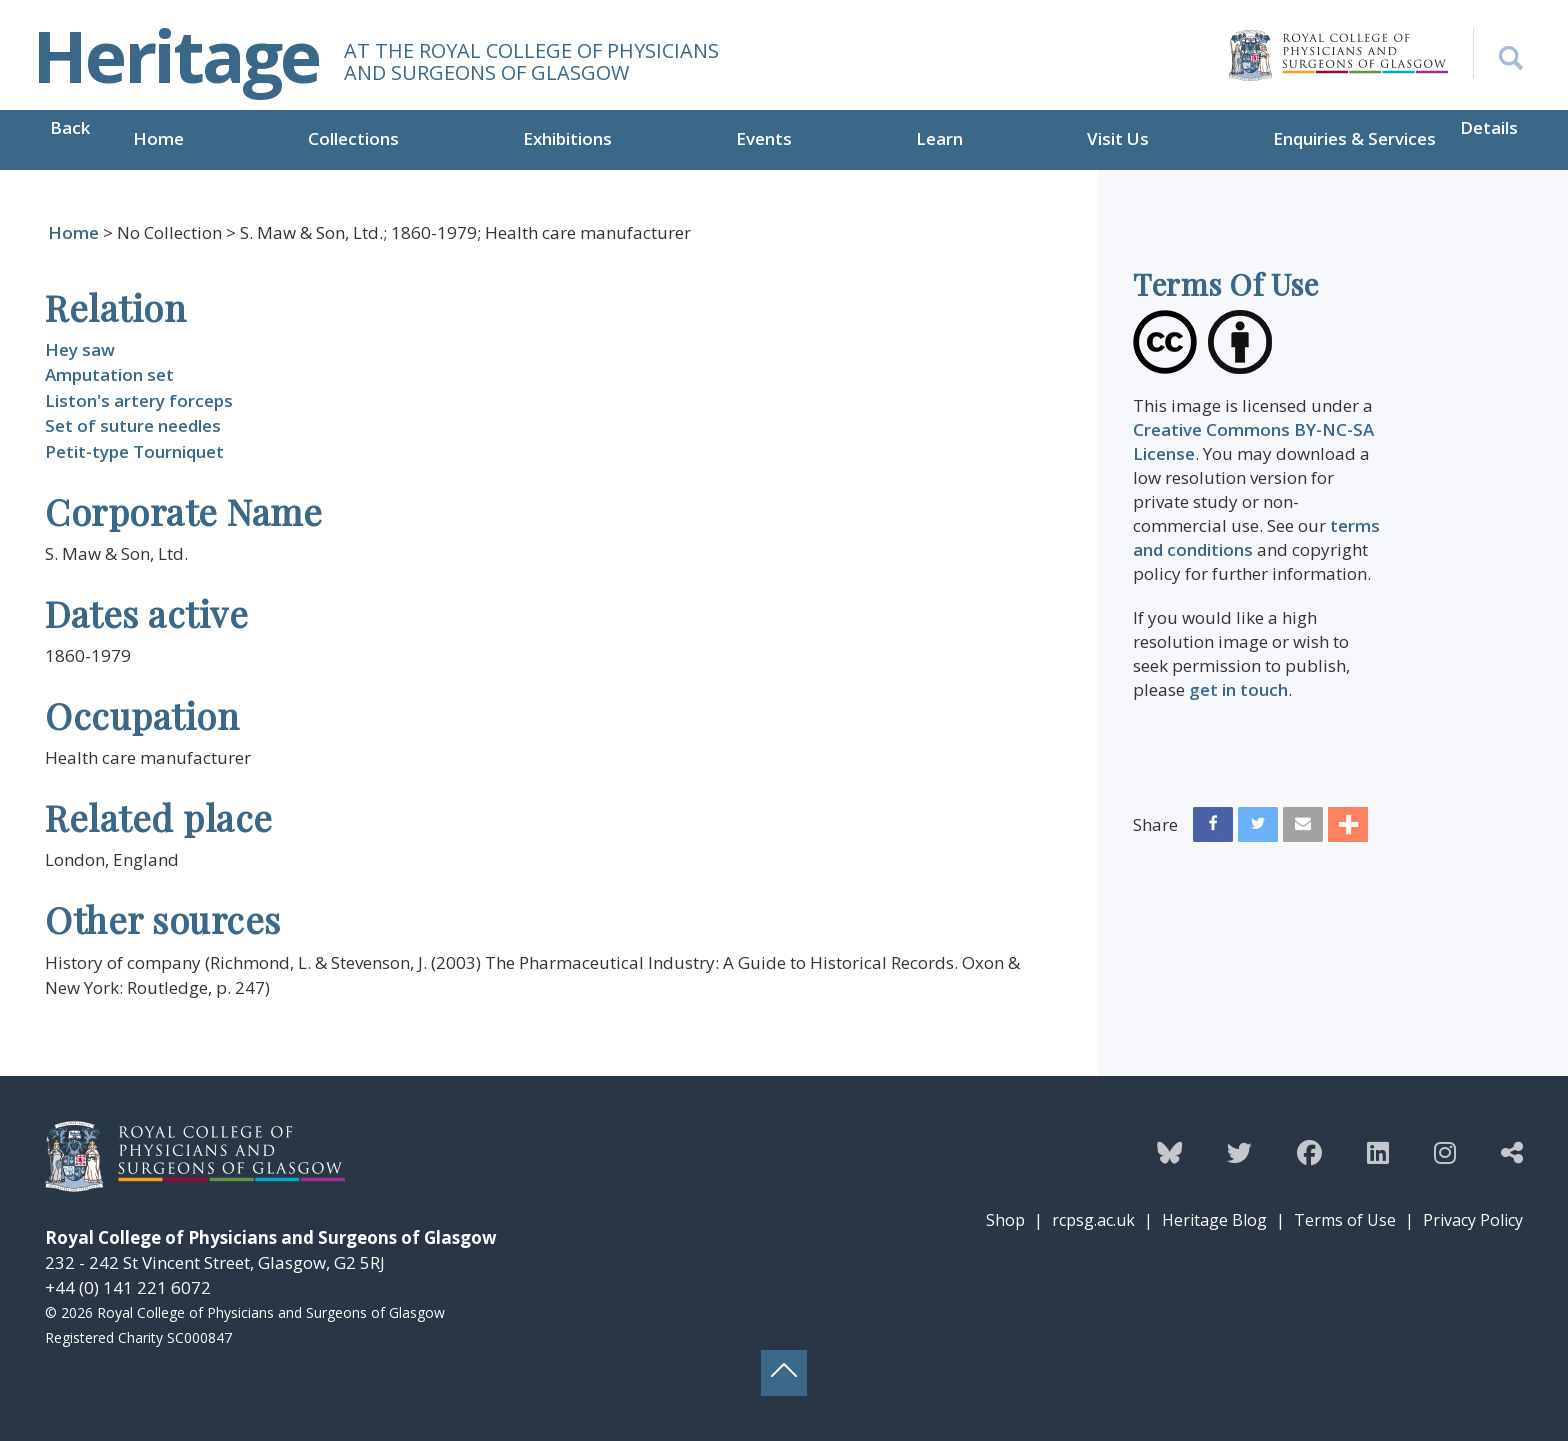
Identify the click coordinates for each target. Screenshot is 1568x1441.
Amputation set (109, 374)
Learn (939, 138)
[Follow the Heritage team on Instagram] (1445, 1152)
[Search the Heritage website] (1498, 53)
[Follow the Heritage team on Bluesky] (1169, 1152)
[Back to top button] (784, 1373)
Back (70, 127)
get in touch (1238, 689)
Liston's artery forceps (139, 400)
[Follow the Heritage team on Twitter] (1239, 1152)
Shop (1005, 1220)
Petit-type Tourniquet (134, 451)
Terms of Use (1345, 1220)
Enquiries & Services (1354, 138)
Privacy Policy (1473, 1220)
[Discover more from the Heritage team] (1512, 1152)
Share (1155, 824)
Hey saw (80, 349)
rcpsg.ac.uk (1093, 1220)
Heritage (176, 55)
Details (1489, 127)
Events (764, 138)
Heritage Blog (1214, 1220)
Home (158, 138)
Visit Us (1118, 138)
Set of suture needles (133, 425)
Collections (353, 138)
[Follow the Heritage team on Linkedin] (1378, 1152)
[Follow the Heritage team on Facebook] (1309, 1152)
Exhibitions (567, 138)
